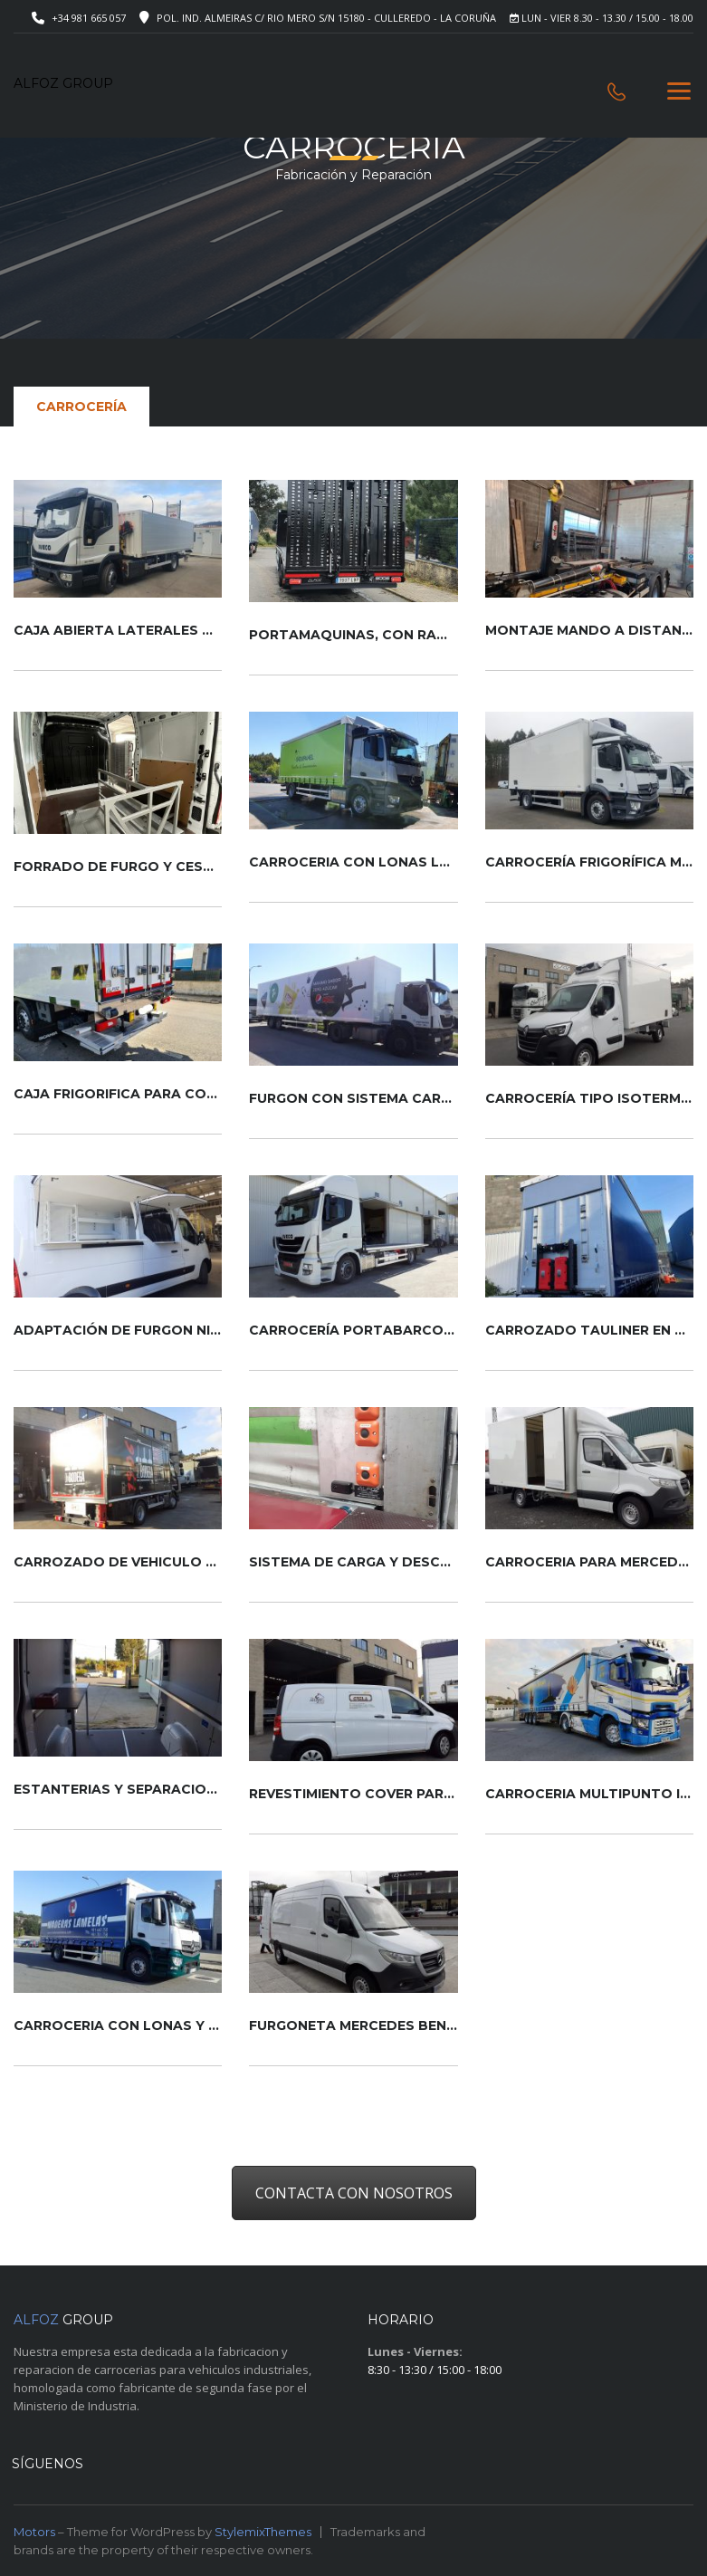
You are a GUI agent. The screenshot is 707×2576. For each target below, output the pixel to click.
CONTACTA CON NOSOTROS (354, 2193)
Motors (34, 2531)
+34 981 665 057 (89, 17)
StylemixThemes (263, 2531)
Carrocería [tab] (81, 406)
